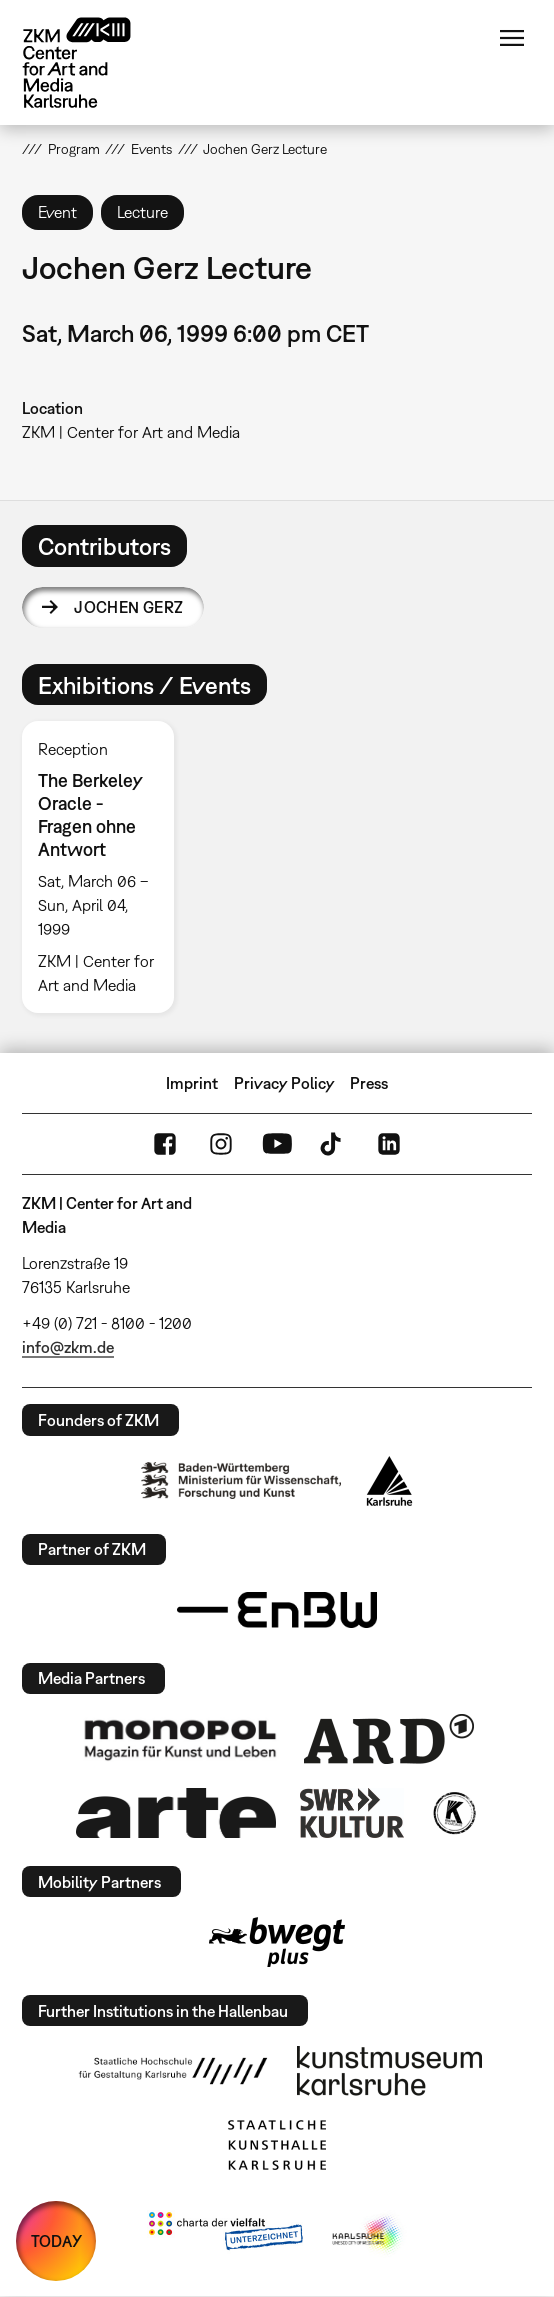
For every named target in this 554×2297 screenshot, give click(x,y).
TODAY (56, 2241)
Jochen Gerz (128, 607)
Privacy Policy (284, 1083)
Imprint (192, 1083)
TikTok (333, 1144)
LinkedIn (389, 1144)
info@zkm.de (68, 1347)
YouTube (277, 1144)
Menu (512, 38)
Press (369, 1083)
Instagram (221, 1144)
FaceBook (165, 1144)
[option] (106, 867)
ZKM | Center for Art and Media (131, 432)
